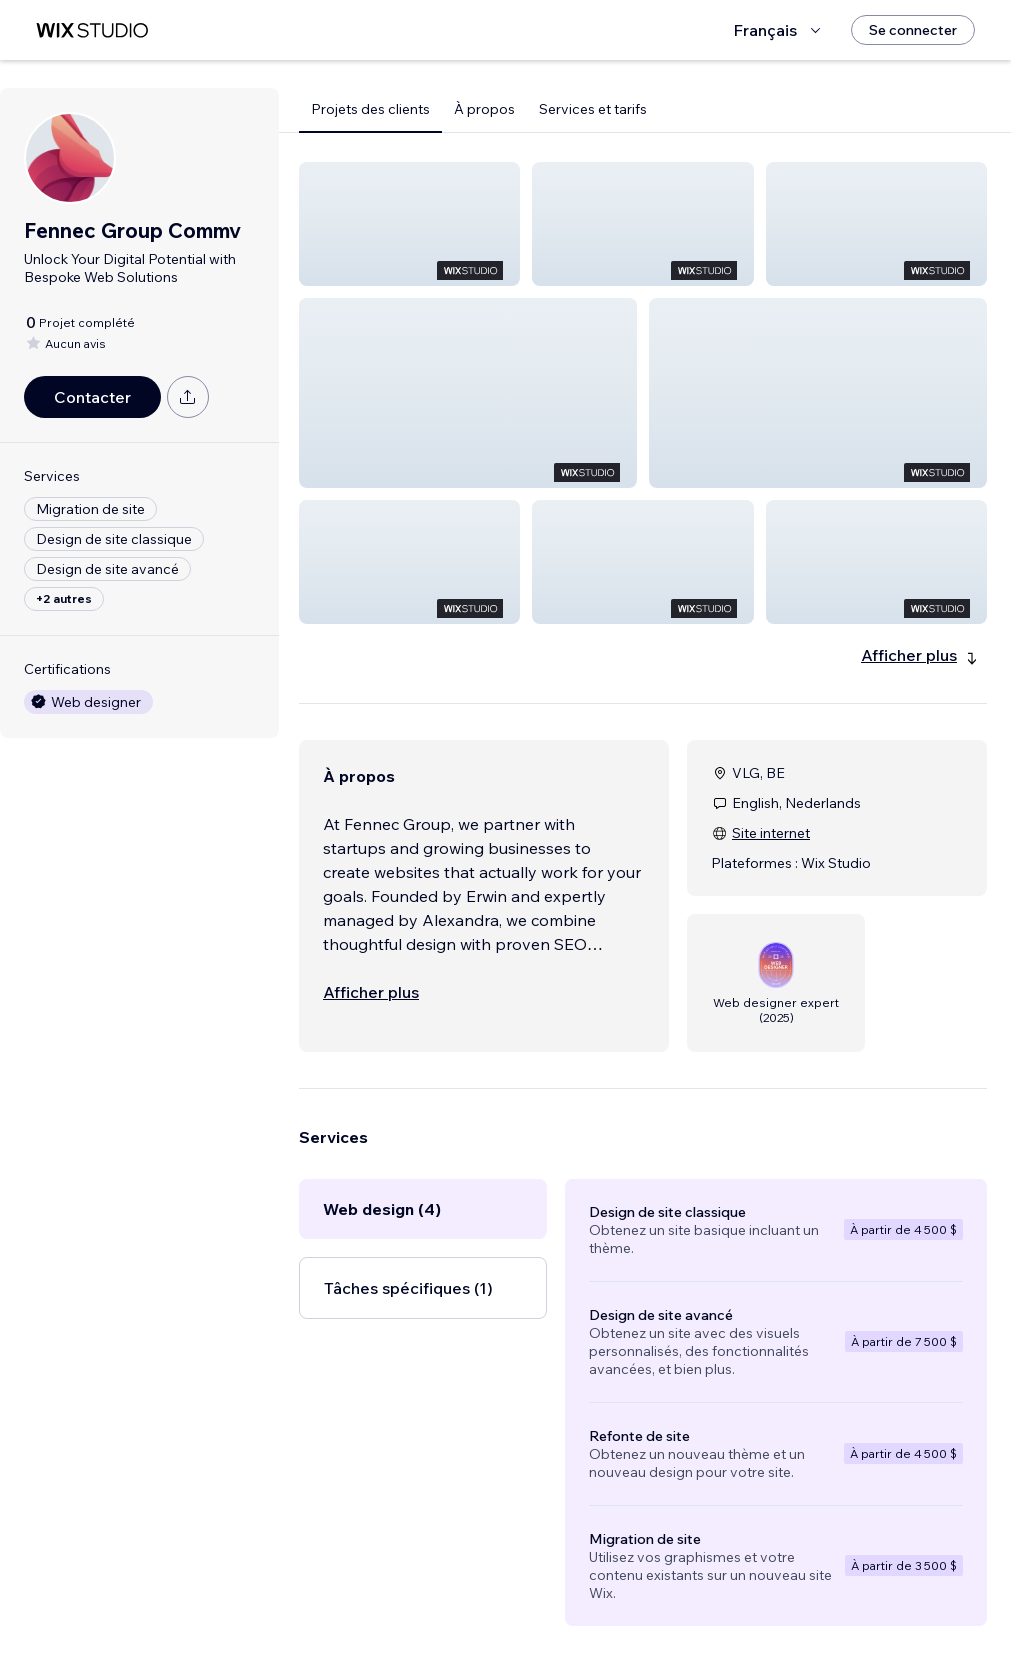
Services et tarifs (593, 109)
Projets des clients (370, 109)
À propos (484, 109)
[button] (409, 224)
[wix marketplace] (92, 30)
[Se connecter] (913, 30)
